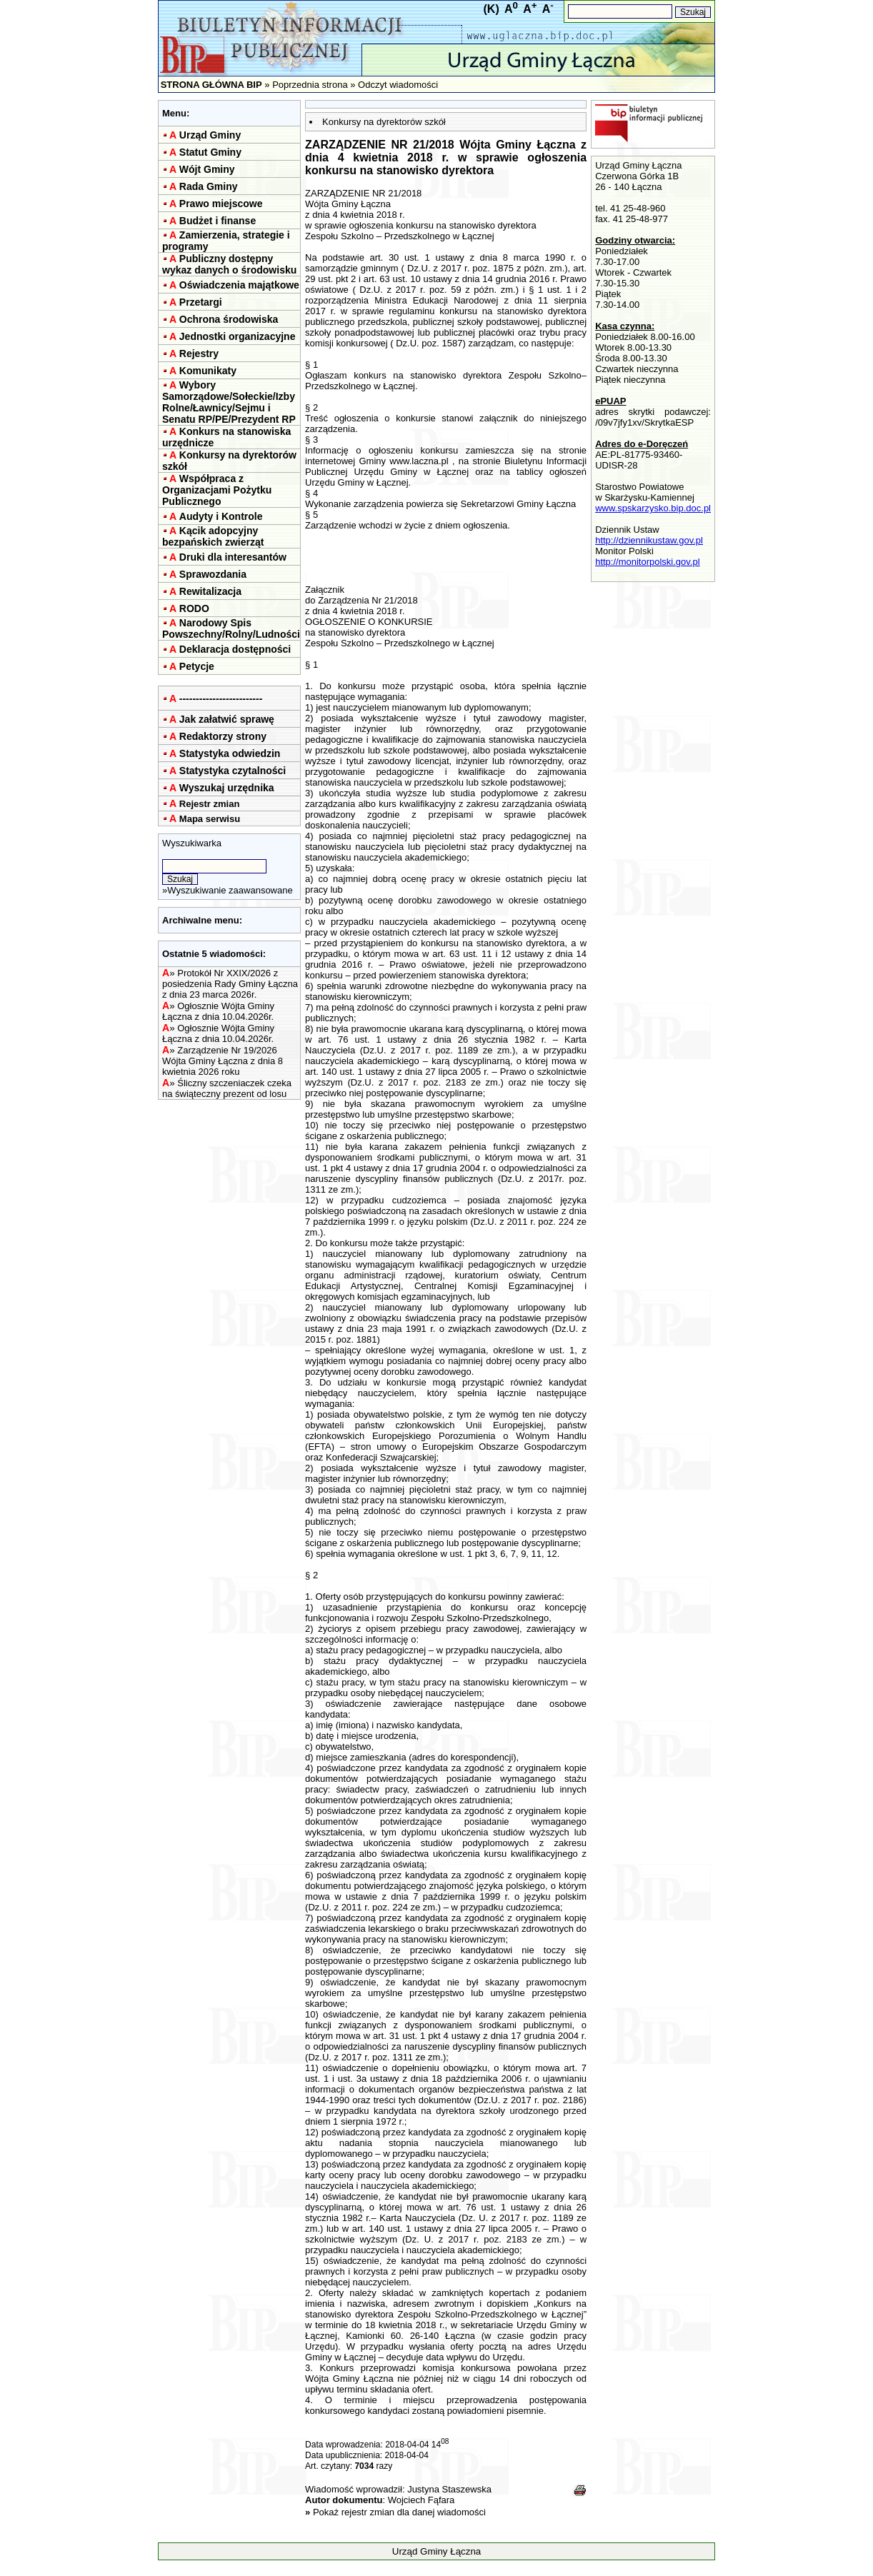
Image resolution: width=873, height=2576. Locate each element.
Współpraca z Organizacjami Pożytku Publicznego (216, 490)
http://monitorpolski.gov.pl (647, 561)
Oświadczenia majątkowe (239, 285)
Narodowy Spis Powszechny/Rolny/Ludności (231, 628)
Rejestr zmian (209, 803)
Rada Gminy (208, 186)
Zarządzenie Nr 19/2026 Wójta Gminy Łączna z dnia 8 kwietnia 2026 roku (222, 1061)
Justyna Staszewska (449, 2489)
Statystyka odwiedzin (230, 753)
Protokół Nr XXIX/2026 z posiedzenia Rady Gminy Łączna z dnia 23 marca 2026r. (230, 984)
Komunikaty (207, 370)
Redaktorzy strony (222, 736)
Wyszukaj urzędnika (226, 787)
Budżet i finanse (217, 220)
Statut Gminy (210, 152)
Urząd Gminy (210, 135)
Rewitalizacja (210, 591)
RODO (194, 608)
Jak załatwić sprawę (226, 719)
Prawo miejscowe (221, 203)
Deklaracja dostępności (235, 649)
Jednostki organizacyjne (237, 336)
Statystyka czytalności (232, 770)
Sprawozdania (212, 574)
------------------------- (221, 698)
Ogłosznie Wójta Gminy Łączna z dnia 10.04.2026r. (218, 1011)
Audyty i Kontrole (221, 516)
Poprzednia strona (310, 84)
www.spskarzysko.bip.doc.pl (653, 508)
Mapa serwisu (209, 818)
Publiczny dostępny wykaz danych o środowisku (229, 264)
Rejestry (199, 353)
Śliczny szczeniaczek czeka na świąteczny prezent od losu (226, 1088)
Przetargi (200, 302)
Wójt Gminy (207, 169)
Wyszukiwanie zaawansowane (229, 890)
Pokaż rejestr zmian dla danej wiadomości (399, 2512)
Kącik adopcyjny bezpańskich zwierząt (213, 536)
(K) (491, 9)
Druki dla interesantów (232, 557)
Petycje (196, 666)
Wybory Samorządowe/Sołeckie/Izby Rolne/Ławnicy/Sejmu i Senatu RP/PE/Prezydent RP (229, 402)
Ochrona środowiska (228, 319)
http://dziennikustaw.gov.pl (649, 540)
